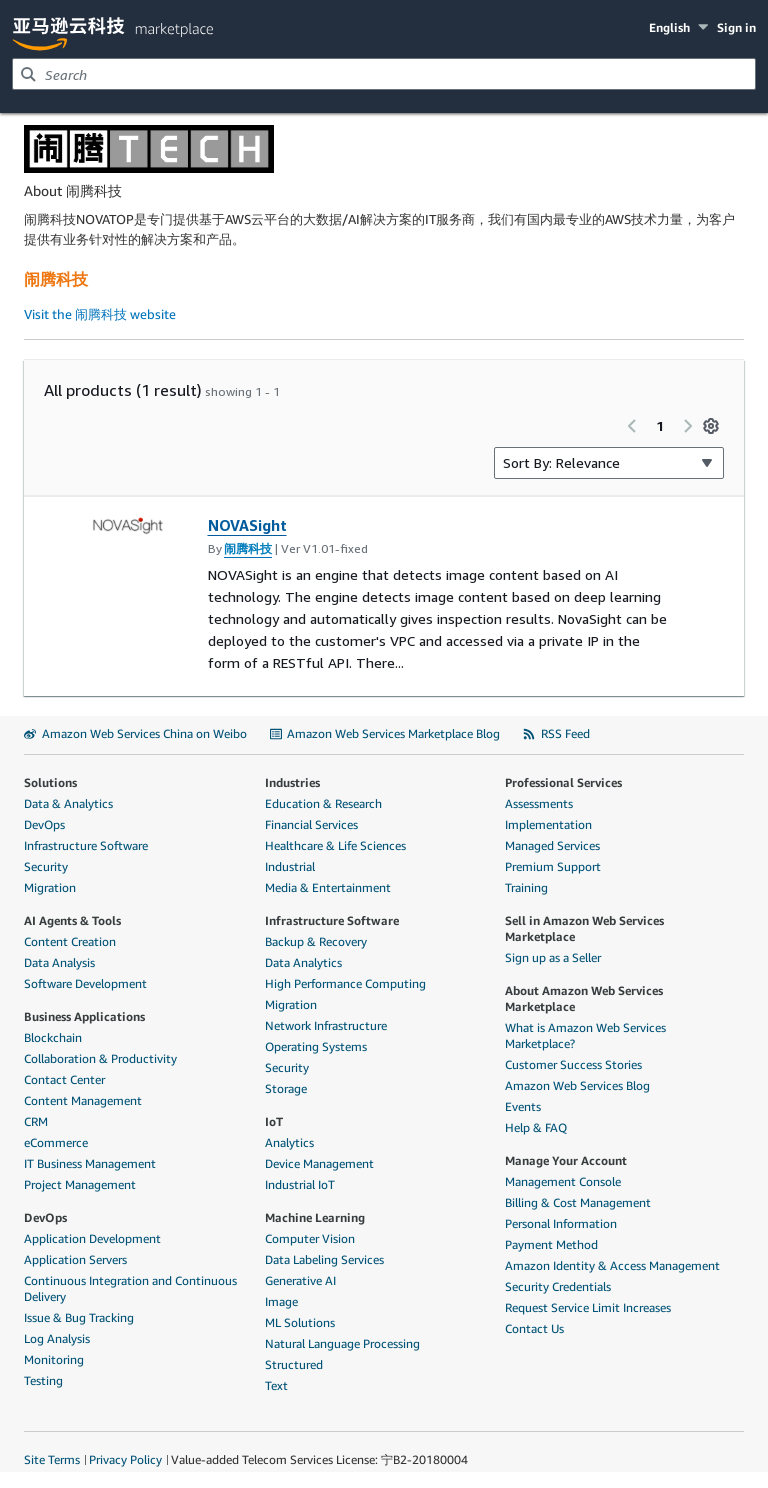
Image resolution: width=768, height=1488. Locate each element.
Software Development (85, 983)
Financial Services (311, 824)
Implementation (548, 824)
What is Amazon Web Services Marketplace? (585, 1035)
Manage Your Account (566, 1160)
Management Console (563, 1181)
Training (526, 887)
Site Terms (52, 1459)
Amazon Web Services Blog (577, 1085)
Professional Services (563, 782)
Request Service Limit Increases (588, 1307)
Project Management (80, 1184)
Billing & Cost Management (578, 1202)
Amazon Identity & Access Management (612, 1265)
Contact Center (64, 1079)
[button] (680, 27)
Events (523, 1106)
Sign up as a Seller (553, 957)
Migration (50, 887)
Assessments (539, 803)
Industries (292, 782)
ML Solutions (300, 1322)
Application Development (92, 1238)
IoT (274, 1121)
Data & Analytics (68, 803)
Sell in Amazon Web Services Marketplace (584, 928)
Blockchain (53, 1037)
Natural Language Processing (342, 1343)
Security (46, 866)
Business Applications (84, 1016)
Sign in (736, 27)
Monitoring (54, 1359)
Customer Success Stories (573, 1064)
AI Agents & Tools (72, 920)
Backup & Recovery (316, 941)
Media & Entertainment (328, 887)
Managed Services (552, 845)
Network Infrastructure (326, 1025)
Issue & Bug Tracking (79, 1317)
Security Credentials (558, 1286)
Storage (286, 1088)
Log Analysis (57, 1338)
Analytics (289, 1142)
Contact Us (534, 1328)
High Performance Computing (345, 983)
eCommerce (56, 1142)
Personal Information (561, 1223)
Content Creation (70, 941)
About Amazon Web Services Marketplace (584, 998)
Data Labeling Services (324, 1259)
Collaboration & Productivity (100, 1058)
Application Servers (75, 1259)
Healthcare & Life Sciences (335, 845)
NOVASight (247, 525)
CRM (36, 1121)
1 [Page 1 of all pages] (660, 425)
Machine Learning (315, 1217)
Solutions (50, 782)
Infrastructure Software (86, 845)
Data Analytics (303, 962)
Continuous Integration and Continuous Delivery (130, 1288)
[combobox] (384, 74)
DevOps (44, 824)
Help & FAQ (536, 1127)
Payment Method (551, 1244)
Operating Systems (316, 1046)
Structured (294, 1364)
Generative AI (300, 1280)
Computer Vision (310, 1238)
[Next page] (688, 426)
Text (276, 1385)
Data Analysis (59, 962)
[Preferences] (711, 426)
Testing (43, 1380)
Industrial (290, 866)
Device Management (319, 1163)
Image (281, 1301)
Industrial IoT (300, 1184)
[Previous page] (632, 426)
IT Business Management (90, 1163)
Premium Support (553, 866)
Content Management (83, 1100)
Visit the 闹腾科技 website (100, 314)
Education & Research (323, 803)
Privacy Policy (125, 1459)
